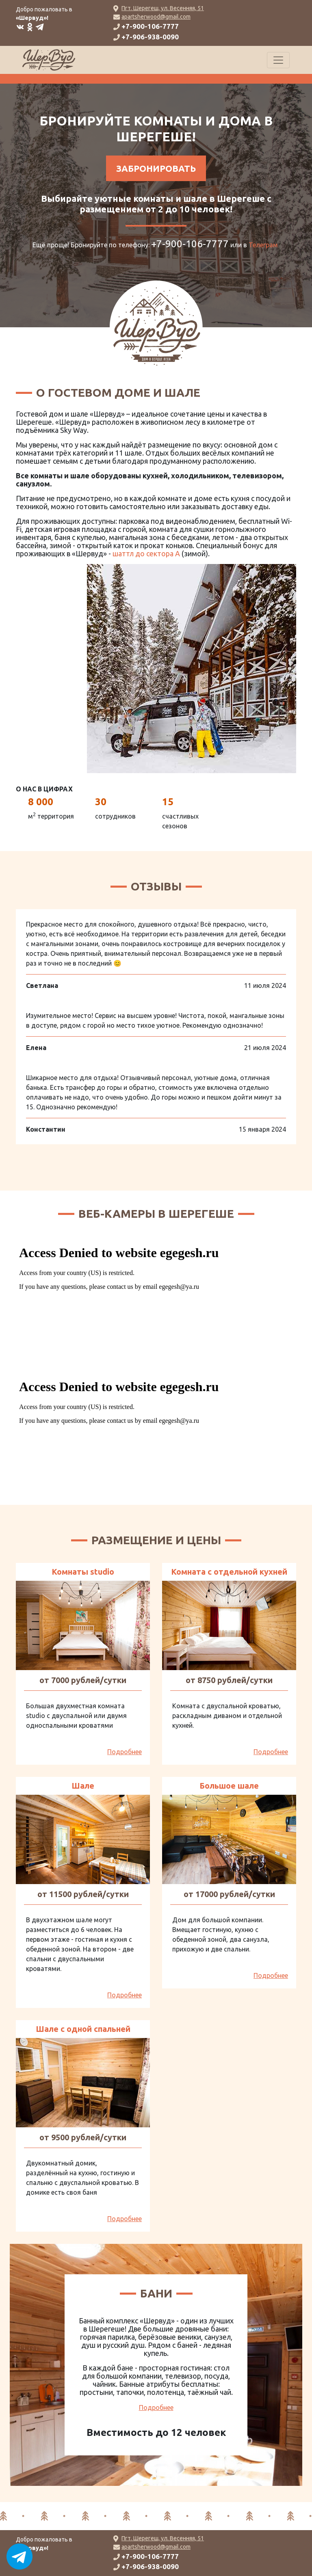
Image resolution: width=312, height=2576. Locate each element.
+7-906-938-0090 (150, 37)
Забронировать (156, 168)
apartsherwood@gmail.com (156, 16)
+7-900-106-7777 (150, 26)
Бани (156, 2293)
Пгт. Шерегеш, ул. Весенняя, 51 (162, 8)
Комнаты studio (83, 1571)
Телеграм (263, 245)
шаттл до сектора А (146, 553)
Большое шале (229, 1785)
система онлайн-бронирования (64, 78)
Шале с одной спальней (83, 2029)
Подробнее (124, 1751)
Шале (83, 1785)
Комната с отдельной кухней (229, 1571)
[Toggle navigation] (278, 60)
